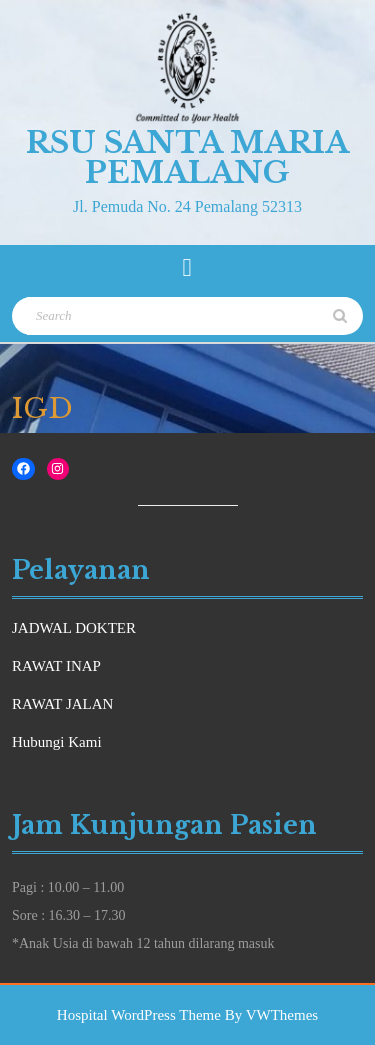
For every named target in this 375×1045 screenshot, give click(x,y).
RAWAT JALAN (62, 704)
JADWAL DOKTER (74, 628)
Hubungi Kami (57, 742)
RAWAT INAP (56, 666)
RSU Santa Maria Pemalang (187, 157)
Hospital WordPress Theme (139, 1015)
